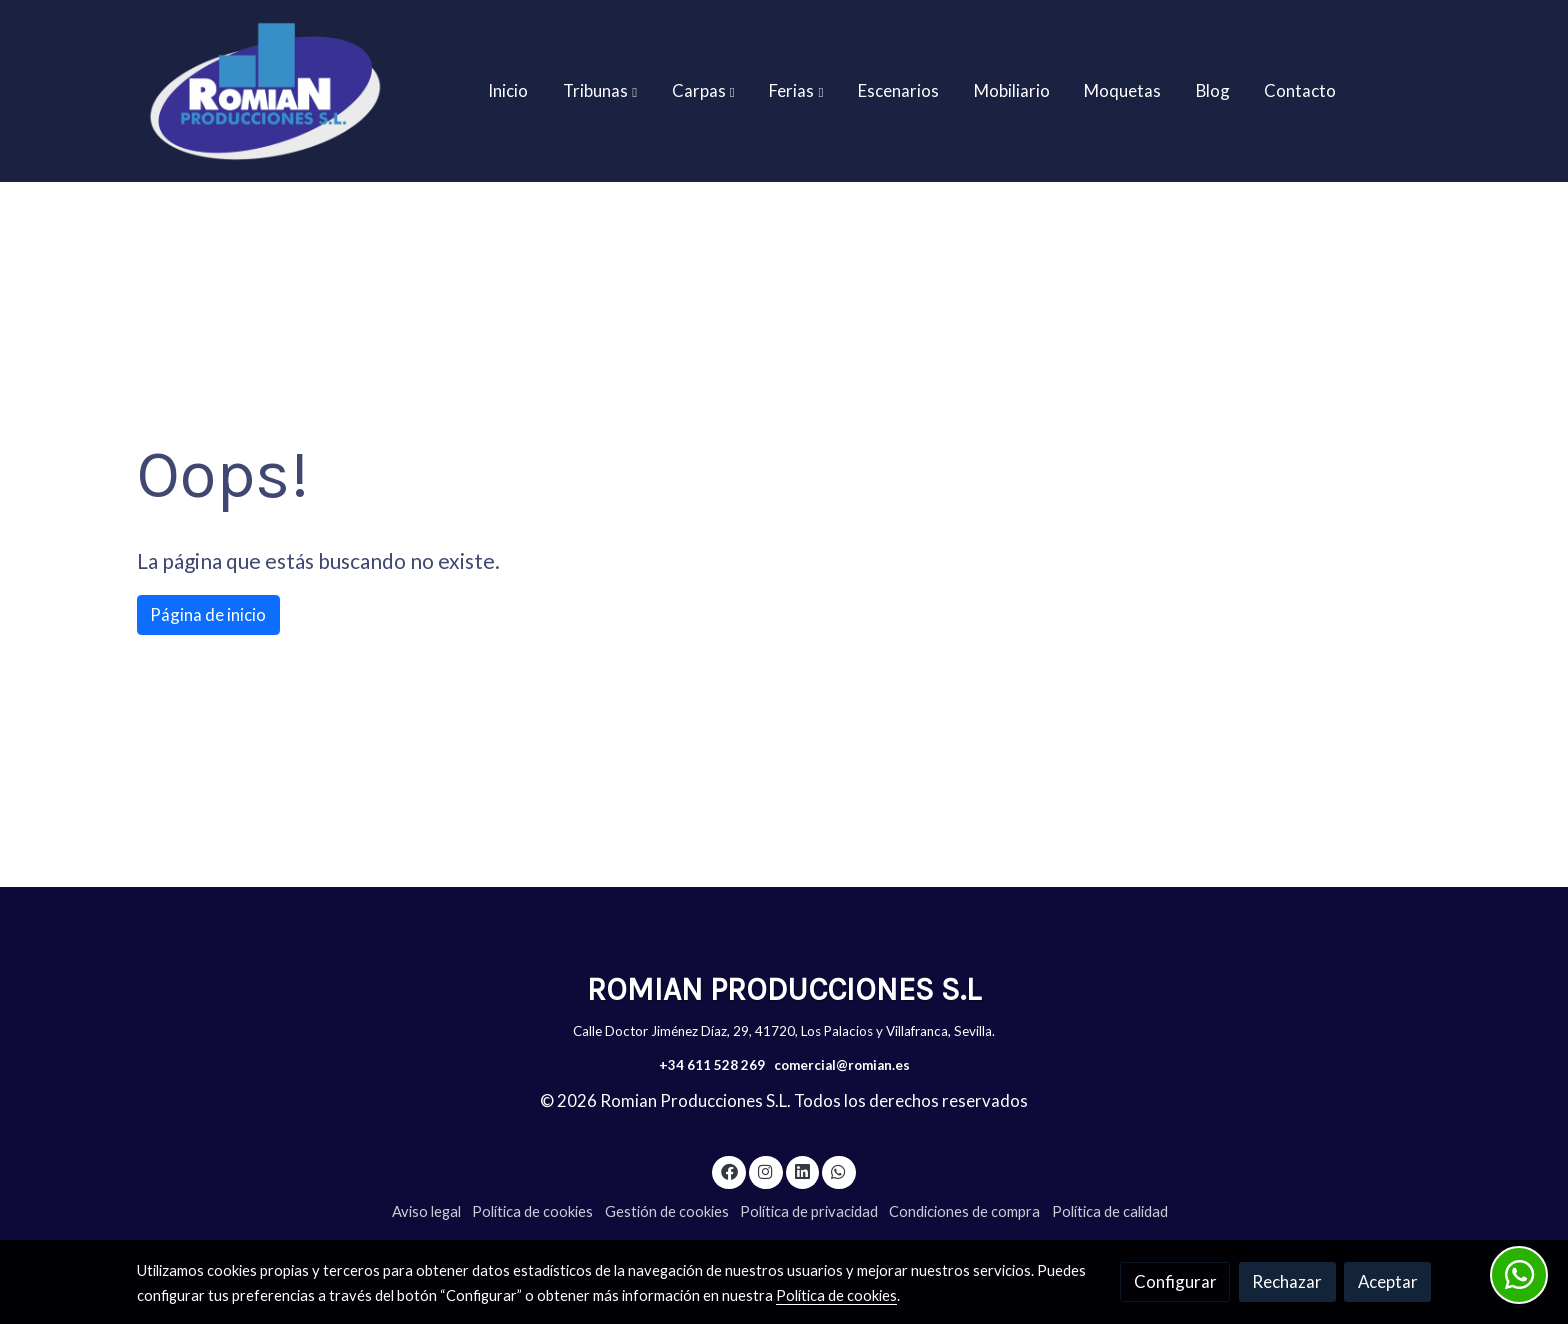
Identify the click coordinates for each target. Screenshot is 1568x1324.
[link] (265, 91)
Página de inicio (208, 614)
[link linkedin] (802, 1170)
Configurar (1175, 1281)
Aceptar (1388, 1281)
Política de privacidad (809, 1211)
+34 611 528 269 (712, 1065)
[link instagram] (766, 1170)
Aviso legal (426, 1211)
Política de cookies (532, 1211)
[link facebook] (729, 1170)
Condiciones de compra (964, 1211)
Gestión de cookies (667, 1211)
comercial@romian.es (842, 1065)
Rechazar (1287, 1281)
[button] (600, 91)
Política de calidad (1110, 1211)
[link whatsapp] (839, 1170)
